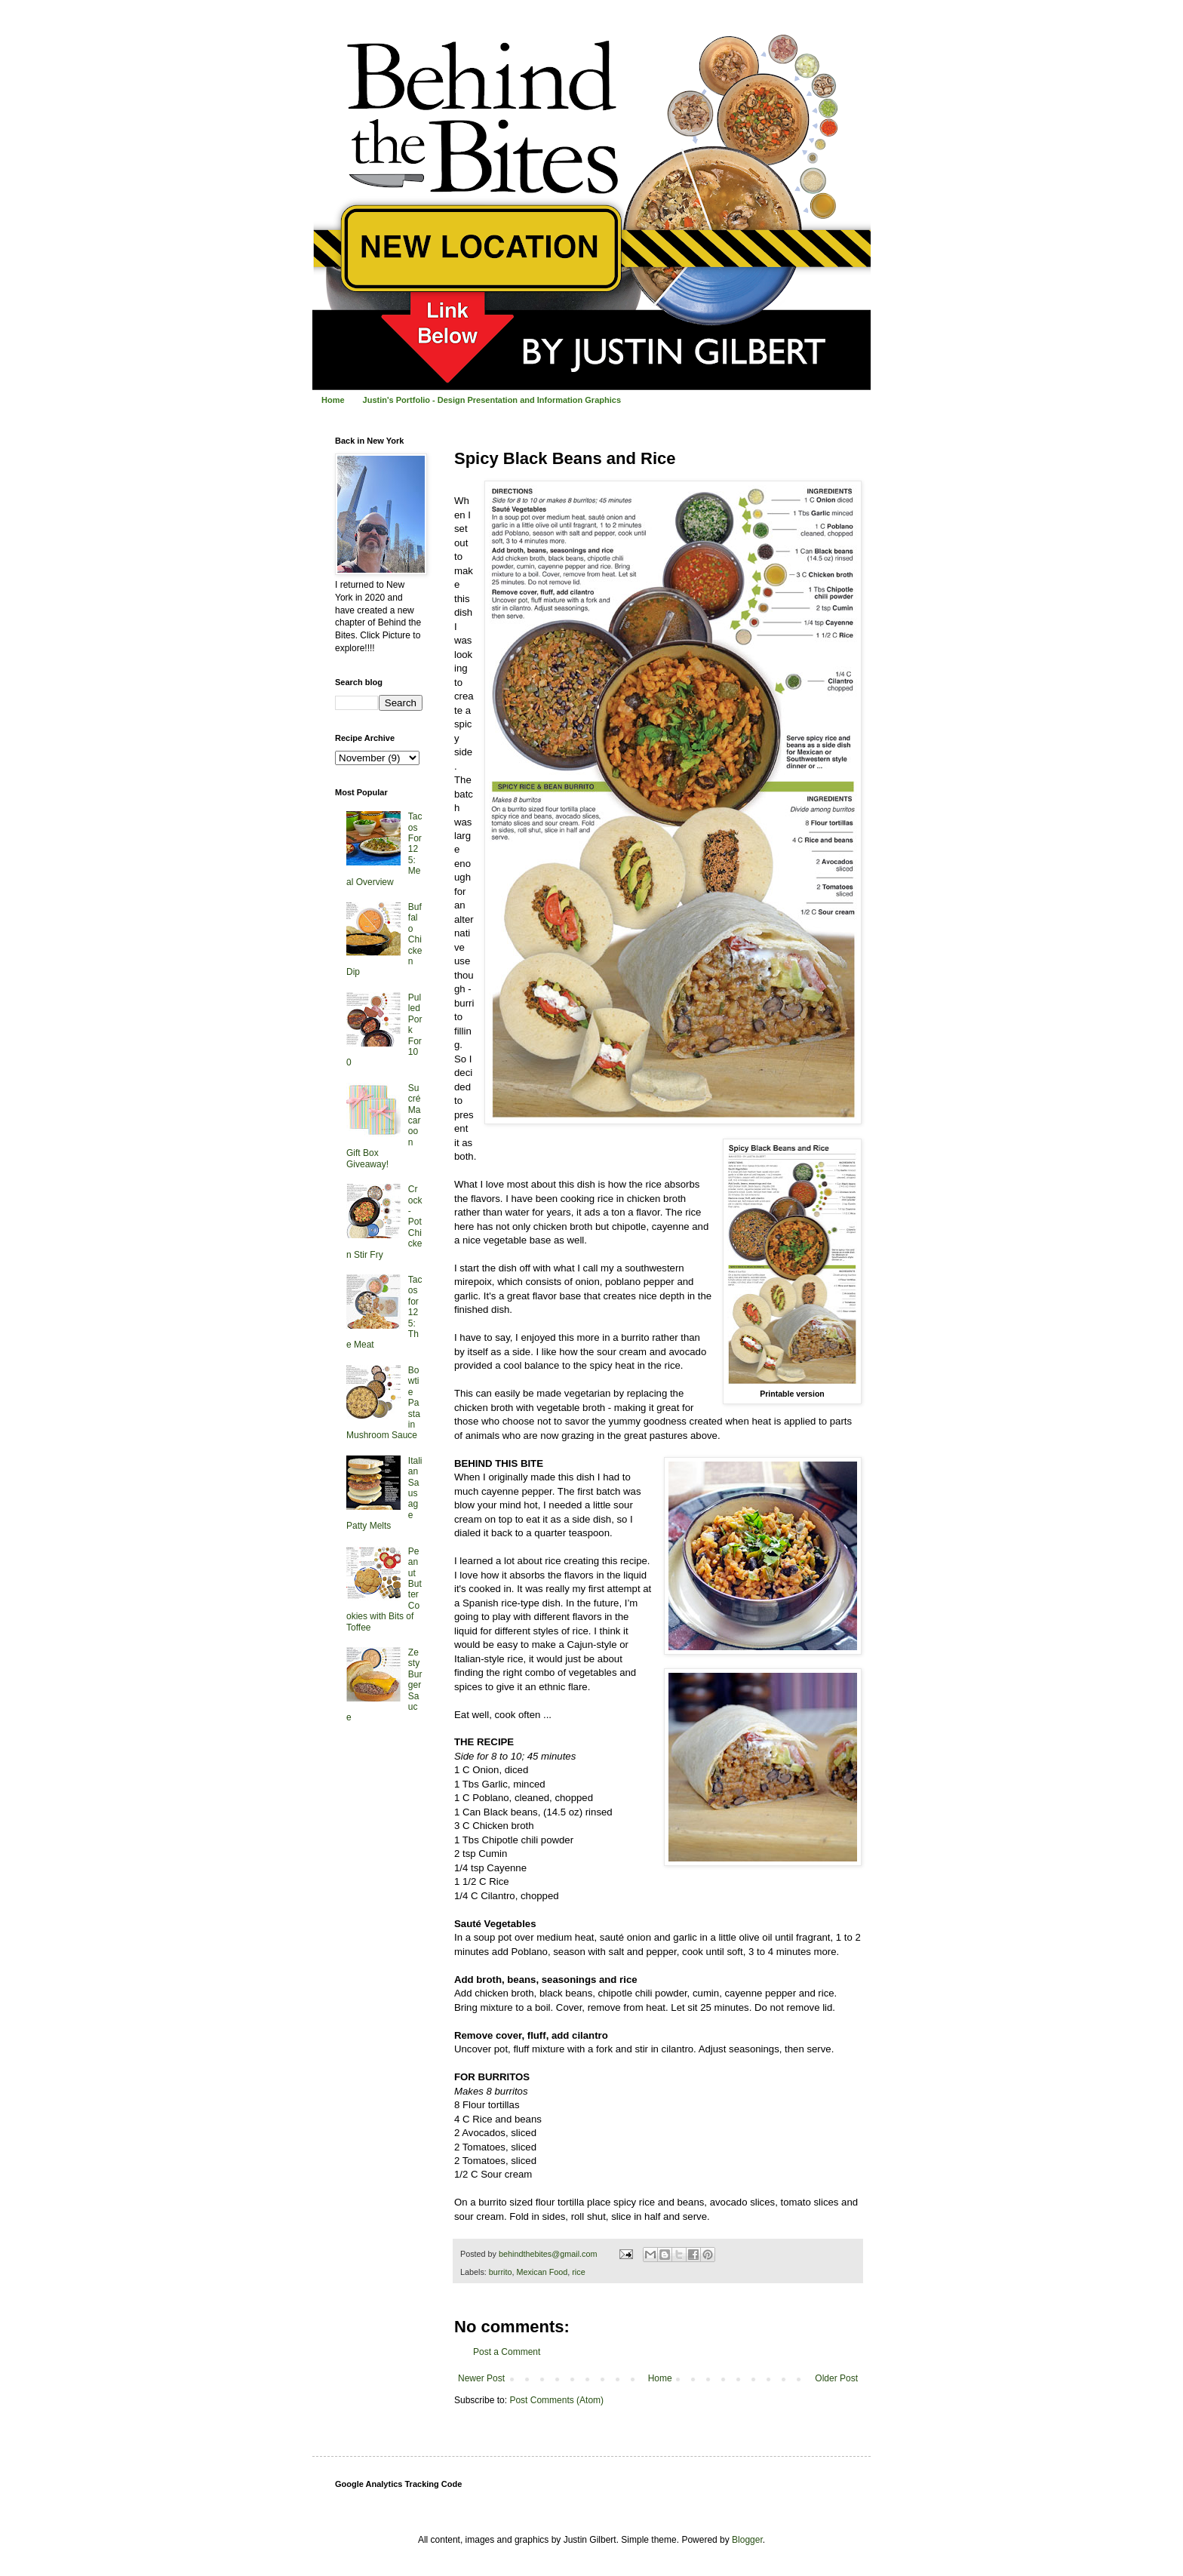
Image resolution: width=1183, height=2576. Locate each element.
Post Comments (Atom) (556, 2400)
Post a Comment (506, 2352)
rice (578, 2271)
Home (333, 399)
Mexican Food (541, 2271)
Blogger (747, 2540)
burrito (500, 2271)
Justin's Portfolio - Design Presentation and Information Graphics (492, 399)
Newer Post (481, 2378)
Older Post (836, 2378)
